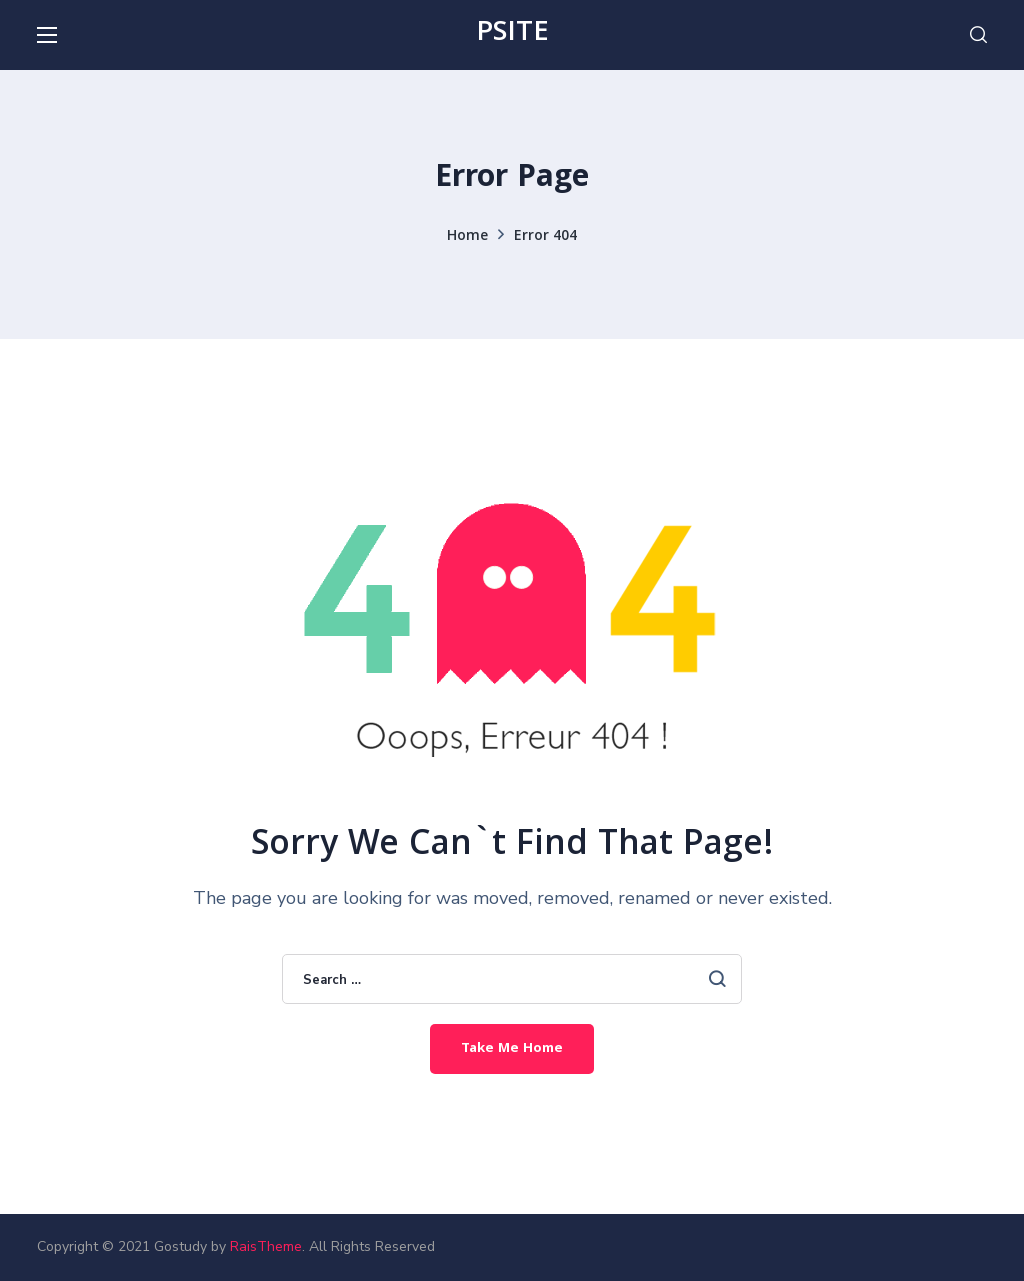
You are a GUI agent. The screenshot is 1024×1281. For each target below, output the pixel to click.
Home (467, 237)
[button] (978, 35)
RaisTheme (266, 1246)
